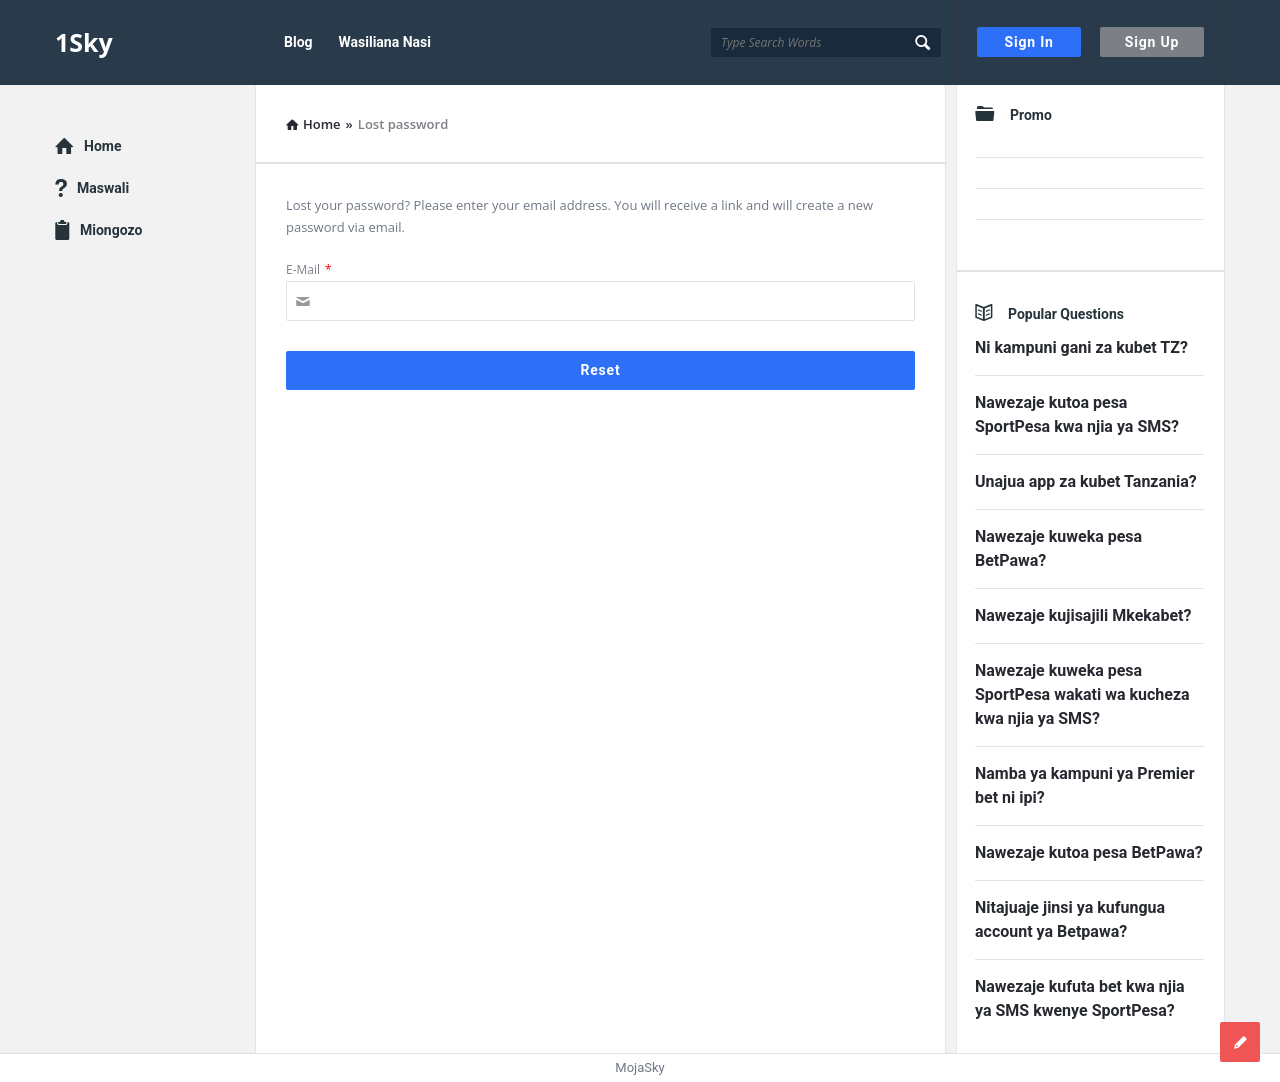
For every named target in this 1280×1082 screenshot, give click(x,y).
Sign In (1029, 42)
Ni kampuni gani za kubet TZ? (1081, 347)
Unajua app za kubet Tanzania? (1086, 481)
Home (102, 146)
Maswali (103, 188)
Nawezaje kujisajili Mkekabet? (1083, 615)
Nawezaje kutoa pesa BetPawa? (1089, 852)
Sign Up (1152, 42)
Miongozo (111, 230)
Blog (298, 42)
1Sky (84, 42)
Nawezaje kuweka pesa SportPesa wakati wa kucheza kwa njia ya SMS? (1082, 694)
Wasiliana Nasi (385, 42)
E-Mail (309, 269)
